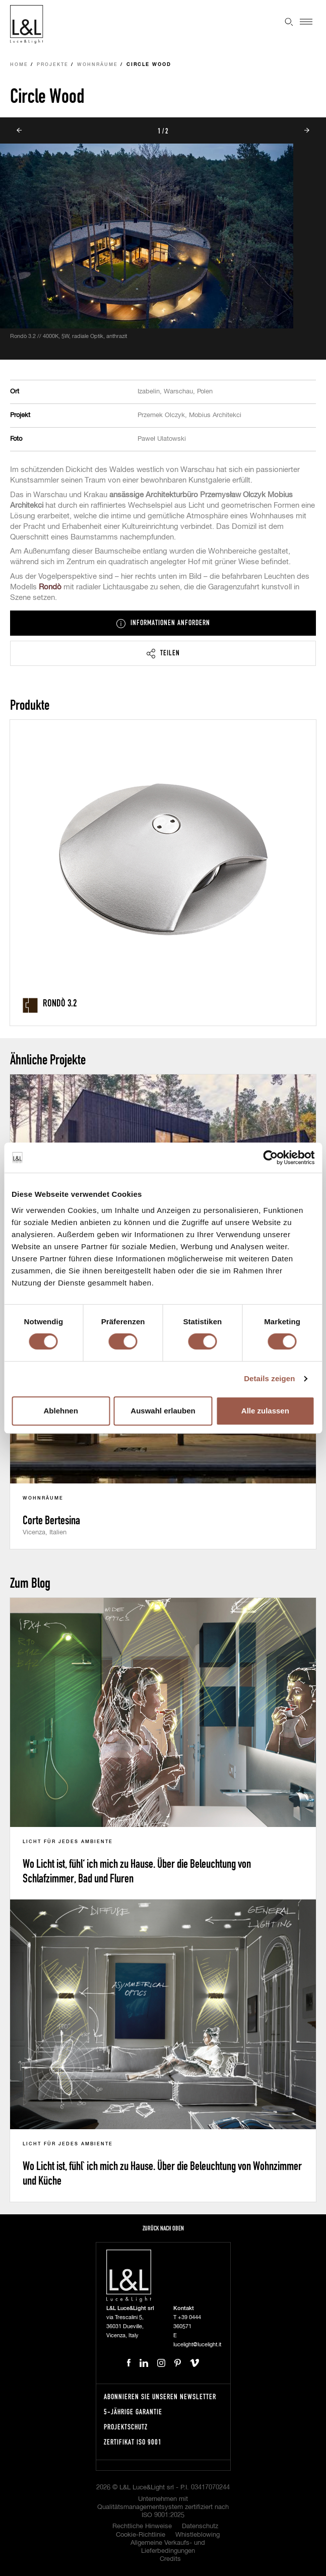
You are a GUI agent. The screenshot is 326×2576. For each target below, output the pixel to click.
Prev (19, 130)
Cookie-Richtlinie (140, 2535)
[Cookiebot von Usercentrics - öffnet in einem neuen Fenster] (270, 1157)
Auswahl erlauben (163, 1410)
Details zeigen (269, 1378)
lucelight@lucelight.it (197, 2344)
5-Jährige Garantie (133, 2411)
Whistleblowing (197, 2535)
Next (307, 130)
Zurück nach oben (163, 2228)
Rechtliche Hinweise (142, 2526)
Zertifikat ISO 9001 (133, 2442)
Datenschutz (200, 2526)
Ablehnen (61, 1410)
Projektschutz (126, 2426)
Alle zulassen (265, 1410)
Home (19, 64)
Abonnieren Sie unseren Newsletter (160, 2396)
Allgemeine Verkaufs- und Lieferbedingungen (168, 2547)
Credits (170, 2559)
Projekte (53, 64)
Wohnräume (97, 64)
